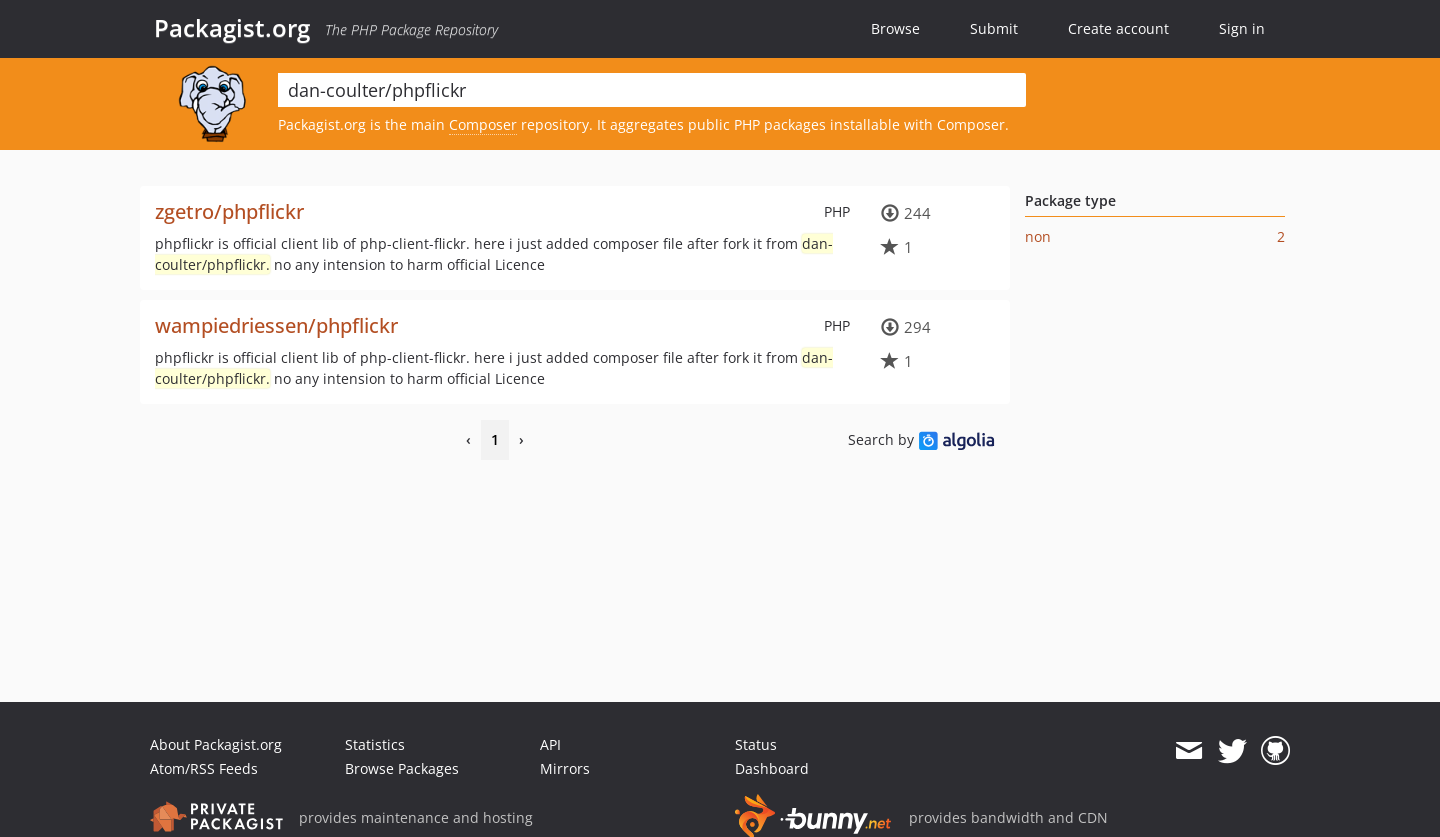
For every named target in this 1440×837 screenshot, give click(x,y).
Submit (994, 28)
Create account (1118, 28)
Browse (895, 28)
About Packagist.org (216, 744)
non (1038, 236)
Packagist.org (232, 28)
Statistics (375, 744)
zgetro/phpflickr (229, 211)
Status (756, 744)
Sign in (1242, 28)
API (550, 744)
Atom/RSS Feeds (204, 768)
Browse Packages (402, 768)
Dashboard (772, 768)
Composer (483, 124)
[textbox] (652, 90)
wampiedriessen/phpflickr (276, 325)
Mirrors (565, 768)
